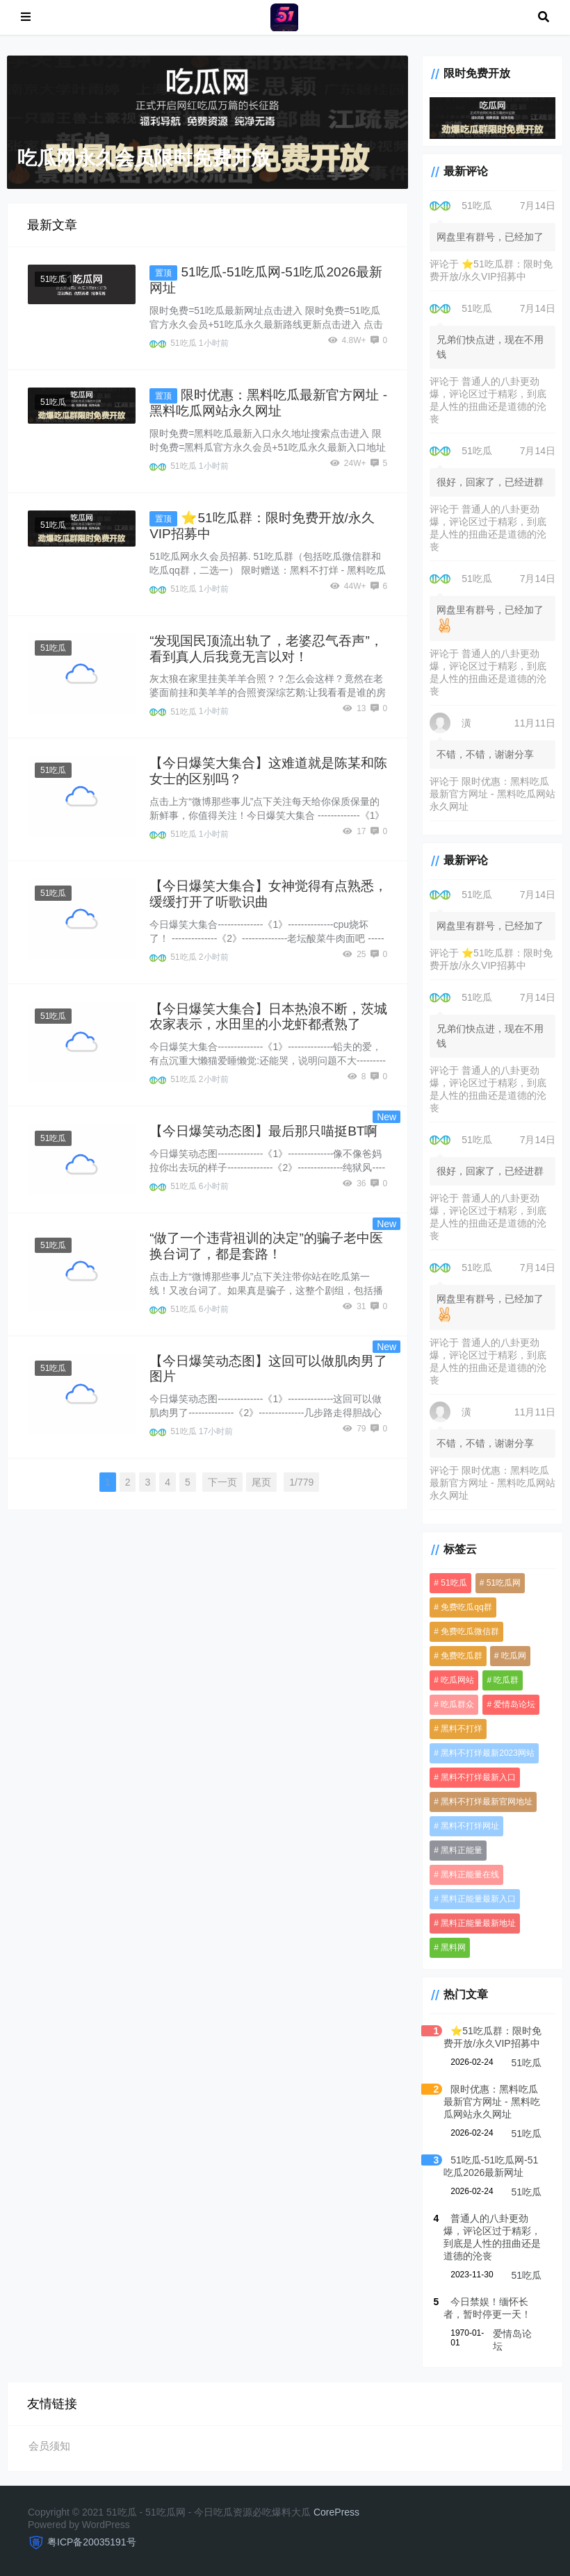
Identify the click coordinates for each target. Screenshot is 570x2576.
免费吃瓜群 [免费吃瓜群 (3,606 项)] (461, 1656)
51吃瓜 (53, 279)
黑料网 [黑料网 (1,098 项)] (453, 1947)
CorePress (336, 2512)
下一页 (222, 1482)
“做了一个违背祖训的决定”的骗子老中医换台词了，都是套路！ (266, 1246)
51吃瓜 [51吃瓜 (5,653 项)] (453, 1583)
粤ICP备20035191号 (91, 2542)
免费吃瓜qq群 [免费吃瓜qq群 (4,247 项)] (466, 1607)
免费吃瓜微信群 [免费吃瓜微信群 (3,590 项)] (470, 1631)
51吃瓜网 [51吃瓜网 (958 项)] (504, 1583)
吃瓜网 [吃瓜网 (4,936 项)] (513, 1656)
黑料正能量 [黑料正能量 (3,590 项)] (461, 1850)
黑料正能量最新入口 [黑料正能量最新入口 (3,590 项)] (478, 1899)
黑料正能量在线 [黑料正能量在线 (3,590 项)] (470, 1874)
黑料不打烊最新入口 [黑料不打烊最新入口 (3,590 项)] (478, 1777)
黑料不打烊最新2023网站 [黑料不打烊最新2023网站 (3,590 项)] (488, 1753)
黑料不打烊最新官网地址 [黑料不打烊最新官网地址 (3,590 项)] (486, 1801)
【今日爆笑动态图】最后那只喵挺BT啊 (263, 1131)
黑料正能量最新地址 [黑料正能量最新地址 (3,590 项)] (478, 1923)
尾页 (261, 1482)
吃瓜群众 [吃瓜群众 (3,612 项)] (457, 1704)
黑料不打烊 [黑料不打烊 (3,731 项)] (461, 1729)
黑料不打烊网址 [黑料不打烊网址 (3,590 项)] (470, 1826)
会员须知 (49, 2446)
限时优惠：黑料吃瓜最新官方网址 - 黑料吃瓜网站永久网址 (492, 794)
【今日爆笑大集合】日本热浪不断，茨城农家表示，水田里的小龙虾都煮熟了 (268, 1017)
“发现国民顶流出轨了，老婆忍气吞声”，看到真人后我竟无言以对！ (266, 648)
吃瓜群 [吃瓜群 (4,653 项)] (506, 1680)
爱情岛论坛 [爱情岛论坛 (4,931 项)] (514, 1704)
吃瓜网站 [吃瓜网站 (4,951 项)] (457, 1680)
